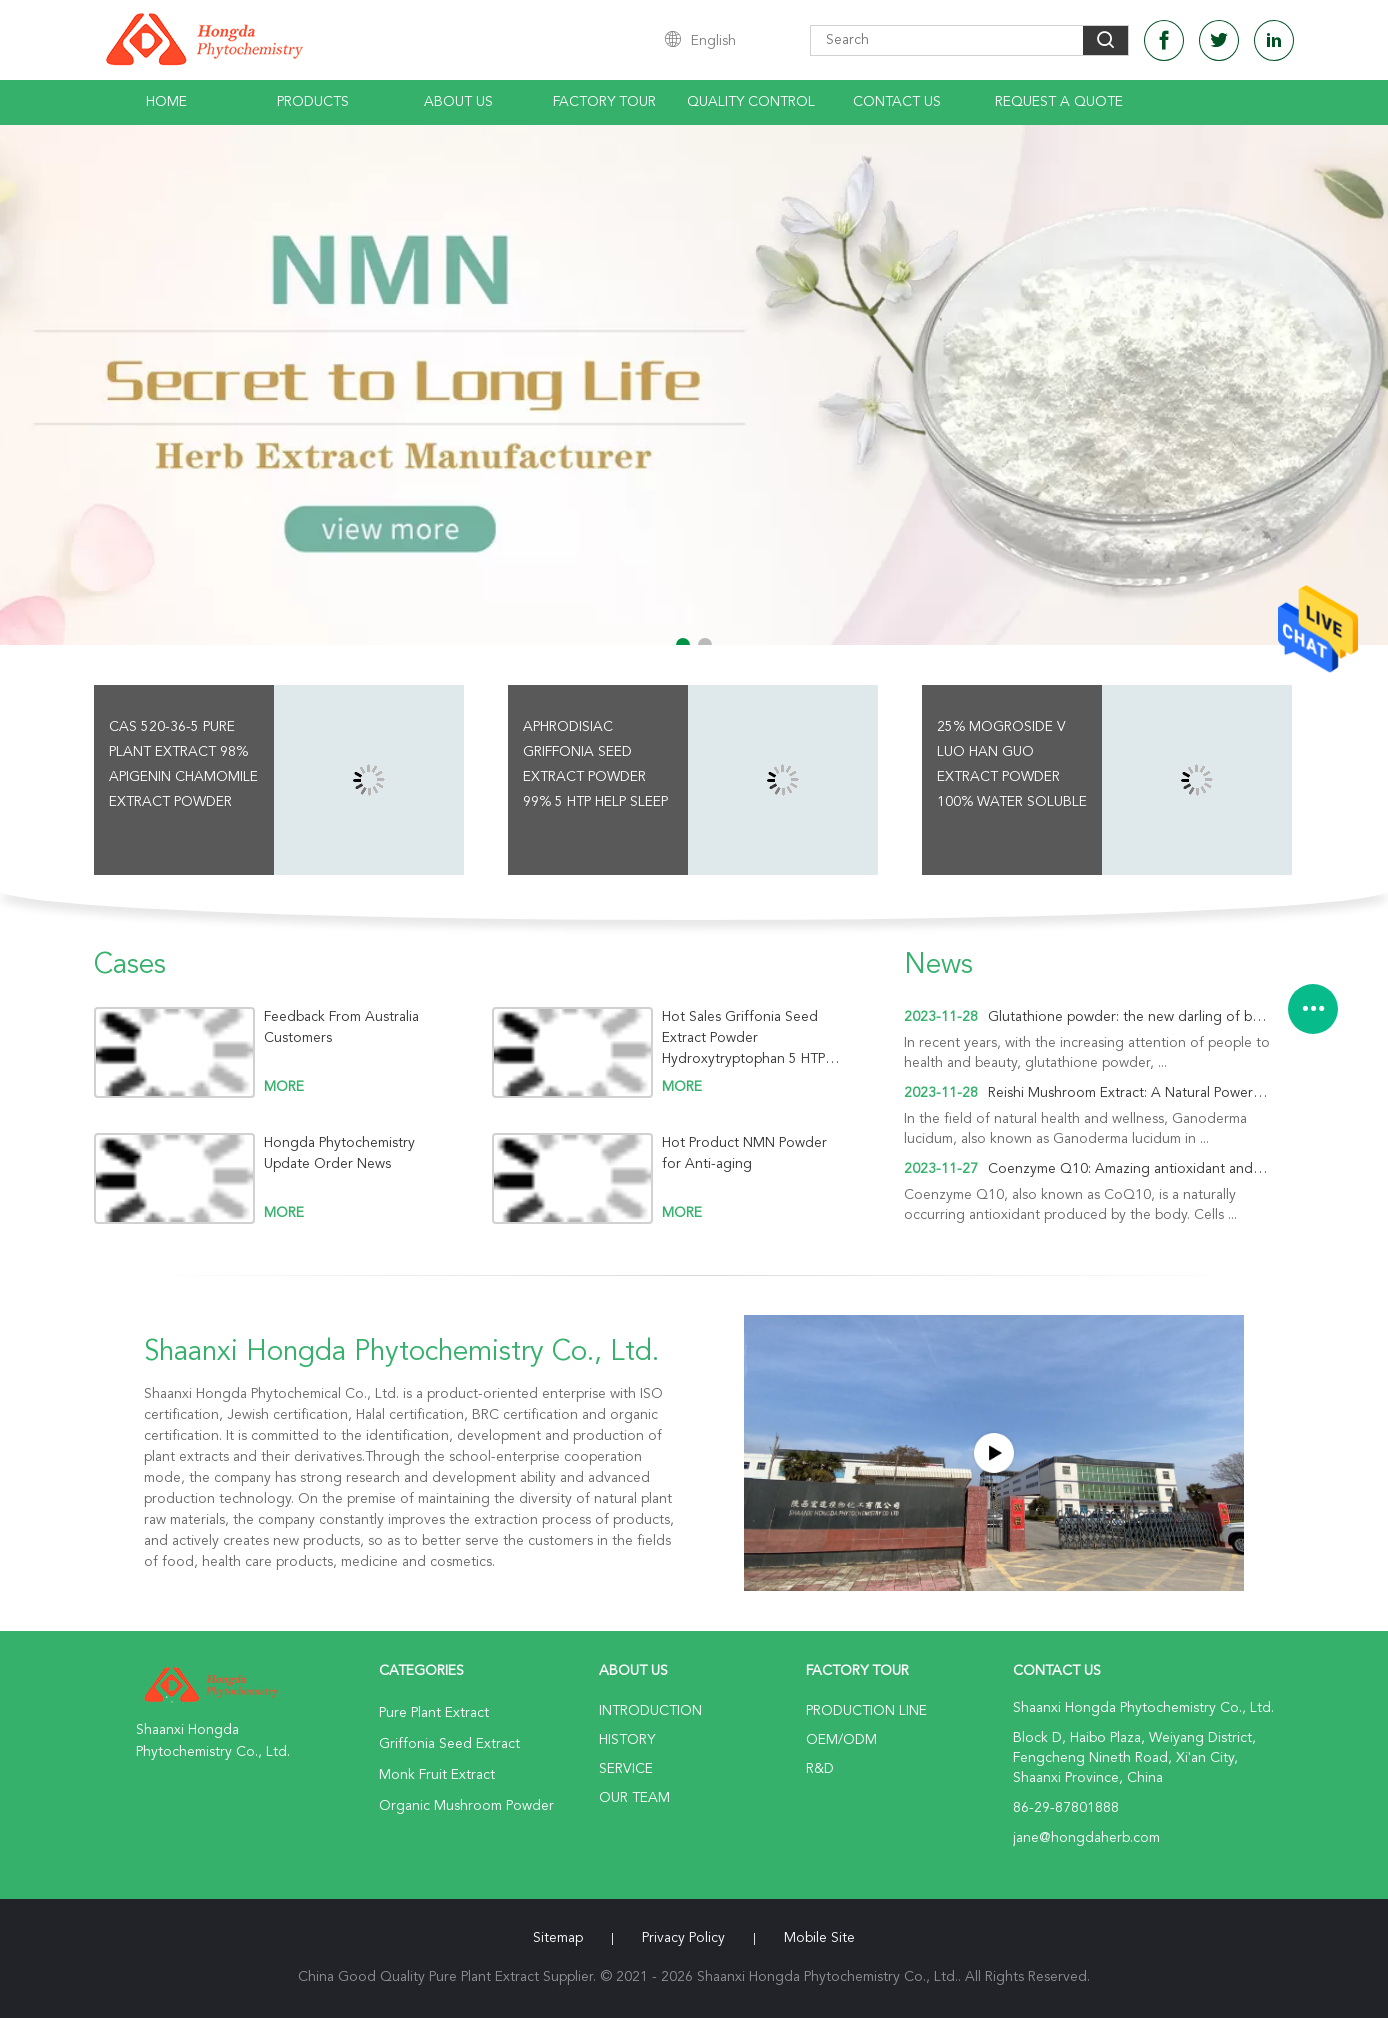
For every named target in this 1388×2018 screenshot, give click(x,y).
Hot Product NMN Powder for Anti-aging (744, 1153)
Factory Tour (604, 102)
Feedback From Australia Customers (341, 1027)
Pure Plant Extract (434, 1713)
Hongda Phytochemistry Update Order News (339, 1153)
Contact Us (897, 102)
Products (313, 102)
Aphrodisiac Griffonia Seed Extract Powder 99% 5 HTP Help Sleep (595, 764)
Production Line (866, 1711)
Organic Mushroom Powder (466, 1806)
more (284, 1087)
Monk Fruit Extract (437, 1775)
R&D (820, 1769)
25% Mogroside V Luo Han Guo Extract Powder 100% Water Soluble (1012, 764)
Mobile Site (819, 1938)
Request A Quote (1059, 102)
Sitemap (558, 1938)
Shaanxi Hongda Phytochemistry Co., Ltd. (401, 1353)
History (627, 1740)
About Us (458, 102)
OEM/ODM (841, 1740)
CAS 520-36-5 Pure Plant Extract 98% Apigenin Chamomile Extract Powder (183, 764)
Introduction (650, 1711)
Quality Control (751, 102)
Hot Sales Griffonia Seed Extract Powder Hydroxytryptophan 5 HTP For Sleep (743, 1038)
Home (166, 102)
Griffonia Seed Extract (449, 1744)
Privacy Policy (683, 1938)
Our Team (634, 1798)
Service (626, 1769)
